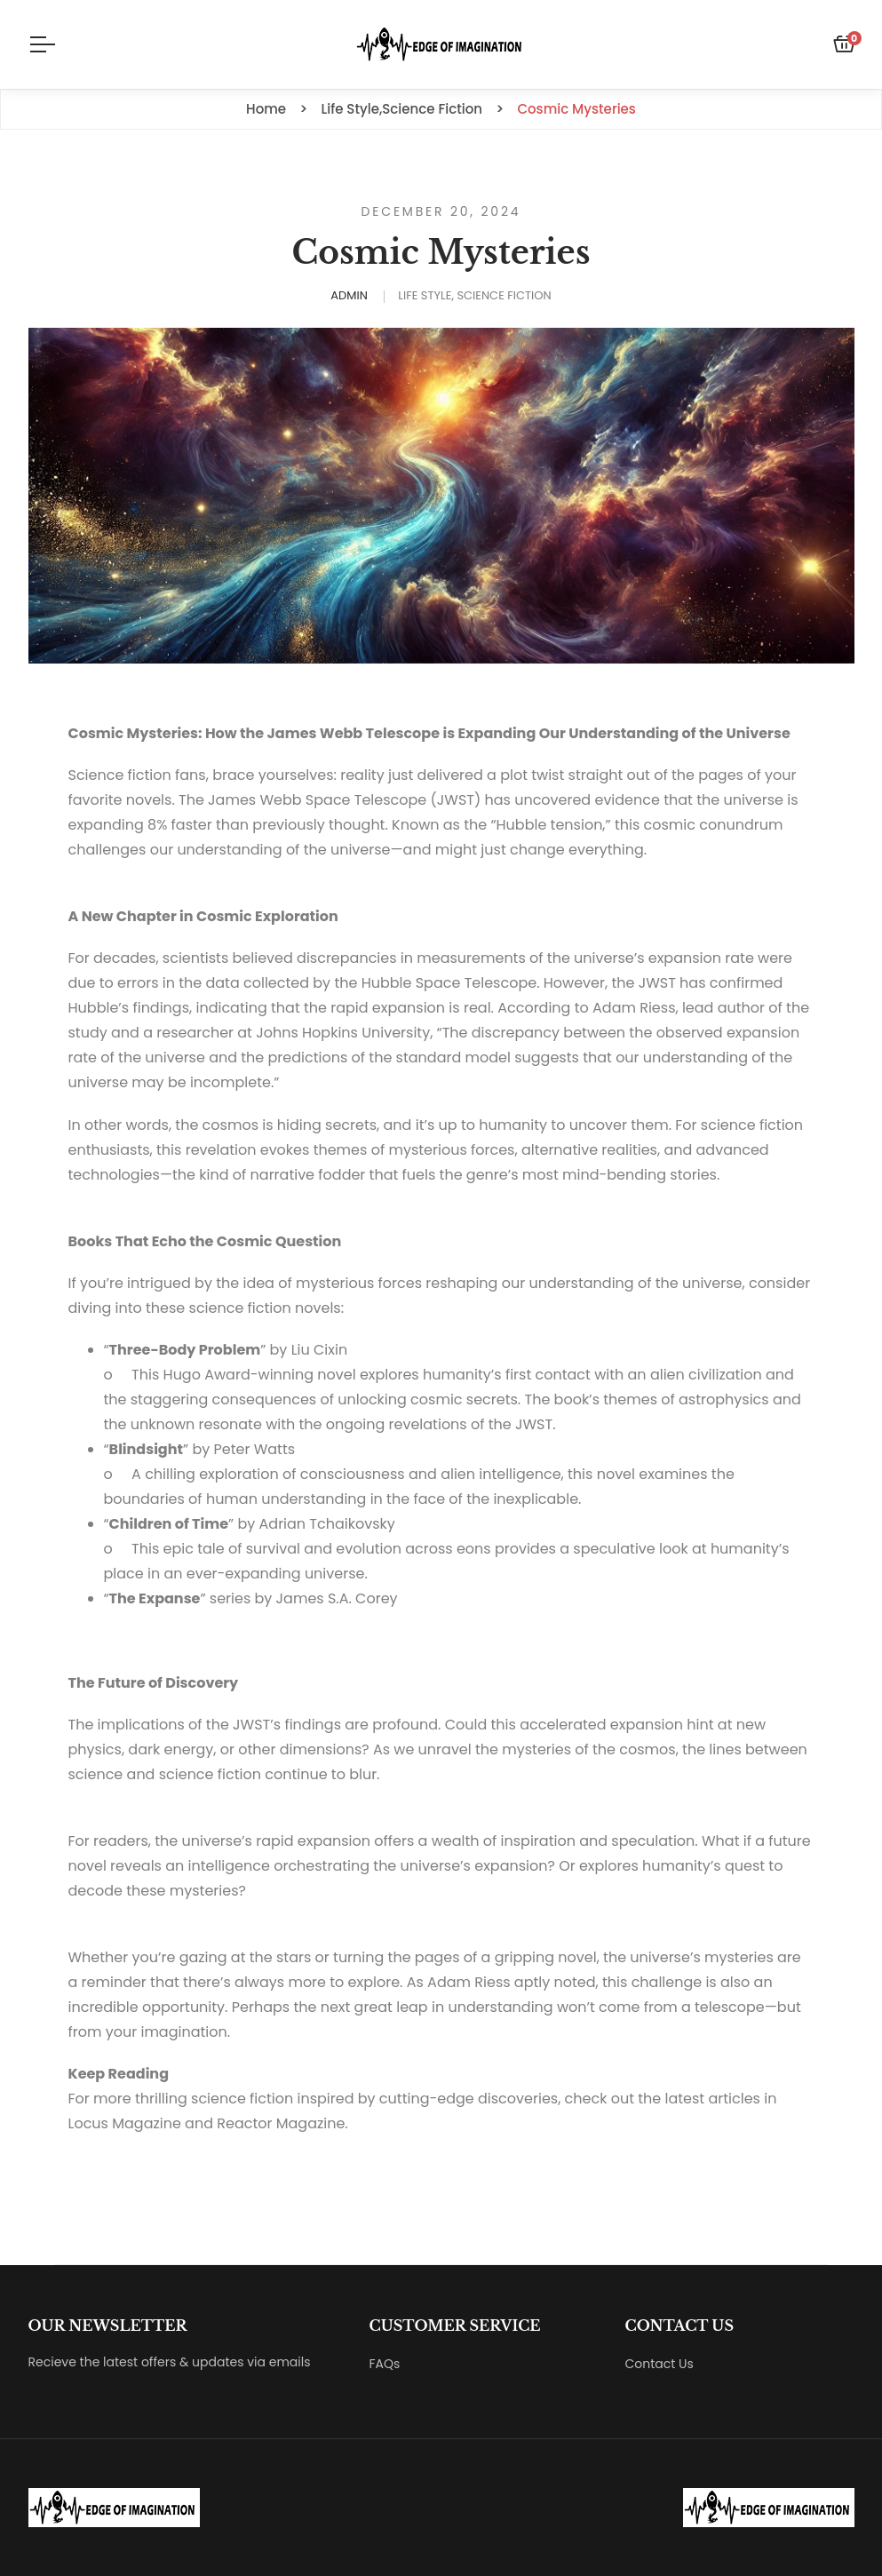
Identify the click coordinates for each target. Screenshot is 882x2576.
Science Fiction (504, 295)
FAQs (385, 2364)
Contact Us (659, 2364)
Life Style (424, 295)
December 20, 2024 (441, 211)
